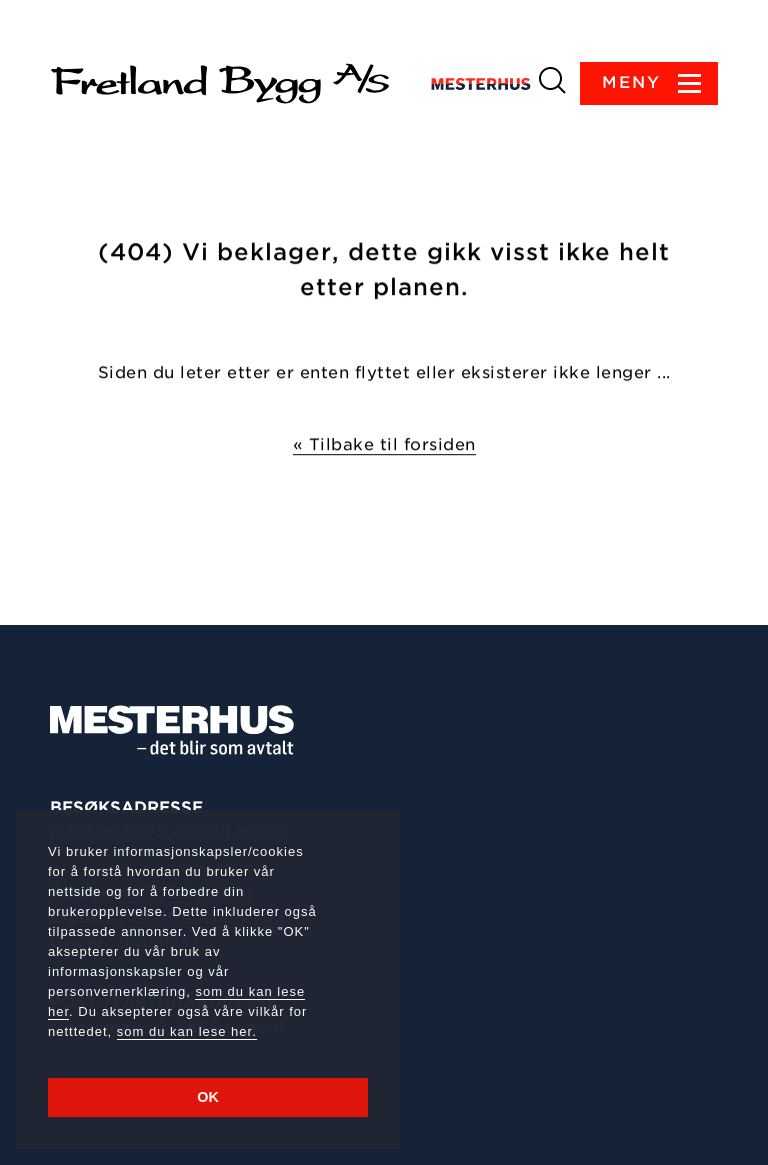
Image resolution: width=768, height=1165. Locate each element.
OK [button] (208, 1097)
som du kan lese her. (187, 1031)
